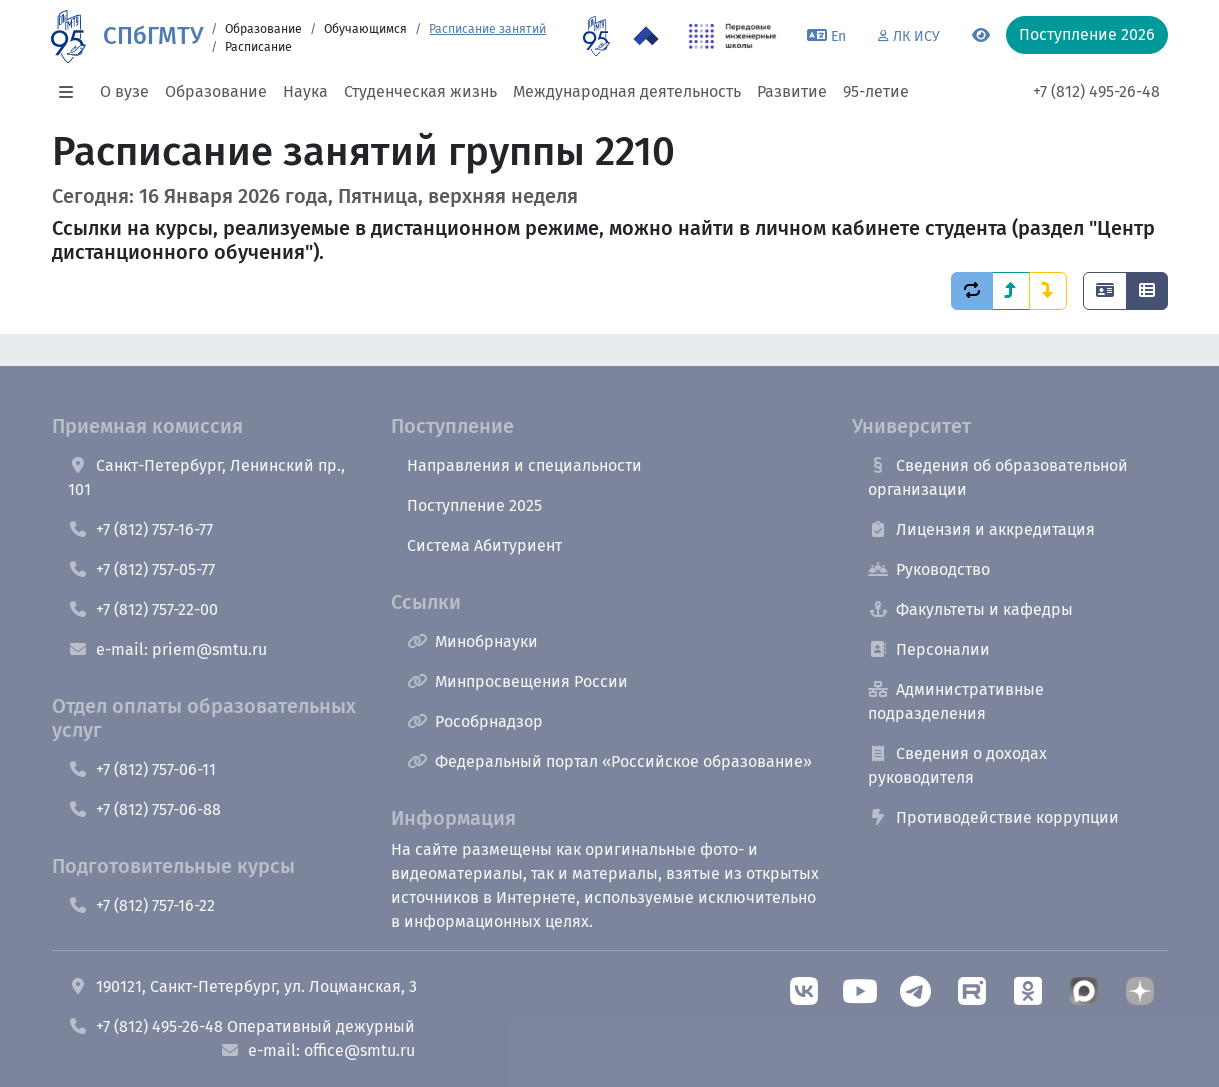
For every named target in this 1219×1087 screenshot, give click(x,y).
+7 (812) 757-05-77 (141, 569)
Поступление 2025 (474, 505)
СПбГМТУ (153, 36)
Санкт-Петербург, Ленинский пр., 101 (206, 477)
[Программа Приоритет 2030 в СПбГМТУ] (646, 36)
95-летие (876, 91)
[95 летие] (596, 36)
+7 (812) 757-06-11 (142, 769)
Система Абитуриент (484, 545)
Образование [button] (216, 91)
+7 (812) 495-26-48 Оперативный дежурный (241, 1026)
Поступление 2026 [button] (1087, 34)
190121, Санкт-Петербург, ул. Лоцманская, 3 (242, 986)
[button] (72, 92)
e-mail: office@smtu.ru (317, 1050)
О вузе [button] (124, 91)
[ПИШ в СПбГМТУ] (732, 36)
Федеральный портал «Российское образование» (609, 761)
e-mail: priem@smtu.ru (167, 649)
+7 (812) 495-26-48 (1096, 91)
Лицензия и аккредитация (981, 529)
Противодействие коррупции (993, 817)
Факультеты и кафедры (970, 609)
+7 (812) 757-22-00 (143, 609)
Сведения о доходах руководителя (957, 765)
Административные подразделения (956, 701)
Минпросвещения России (517, 681)
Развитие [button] (792, 91)
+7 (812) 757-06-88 (144, 809)
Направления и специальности (524, 465)
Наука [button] (305, 91)
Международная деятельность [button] (627, 91)
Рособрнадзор (475, 721)
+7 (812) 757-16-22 (141, 905)
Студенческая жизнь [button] (420, 91)
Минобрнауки (472, 641)
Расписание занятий (487, 29)
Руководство (929, 569)
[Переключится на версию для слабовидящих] (981, 36)
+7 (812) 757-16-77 (140, 529)
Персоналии (929, 649)
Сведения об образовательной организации (998, 477)
